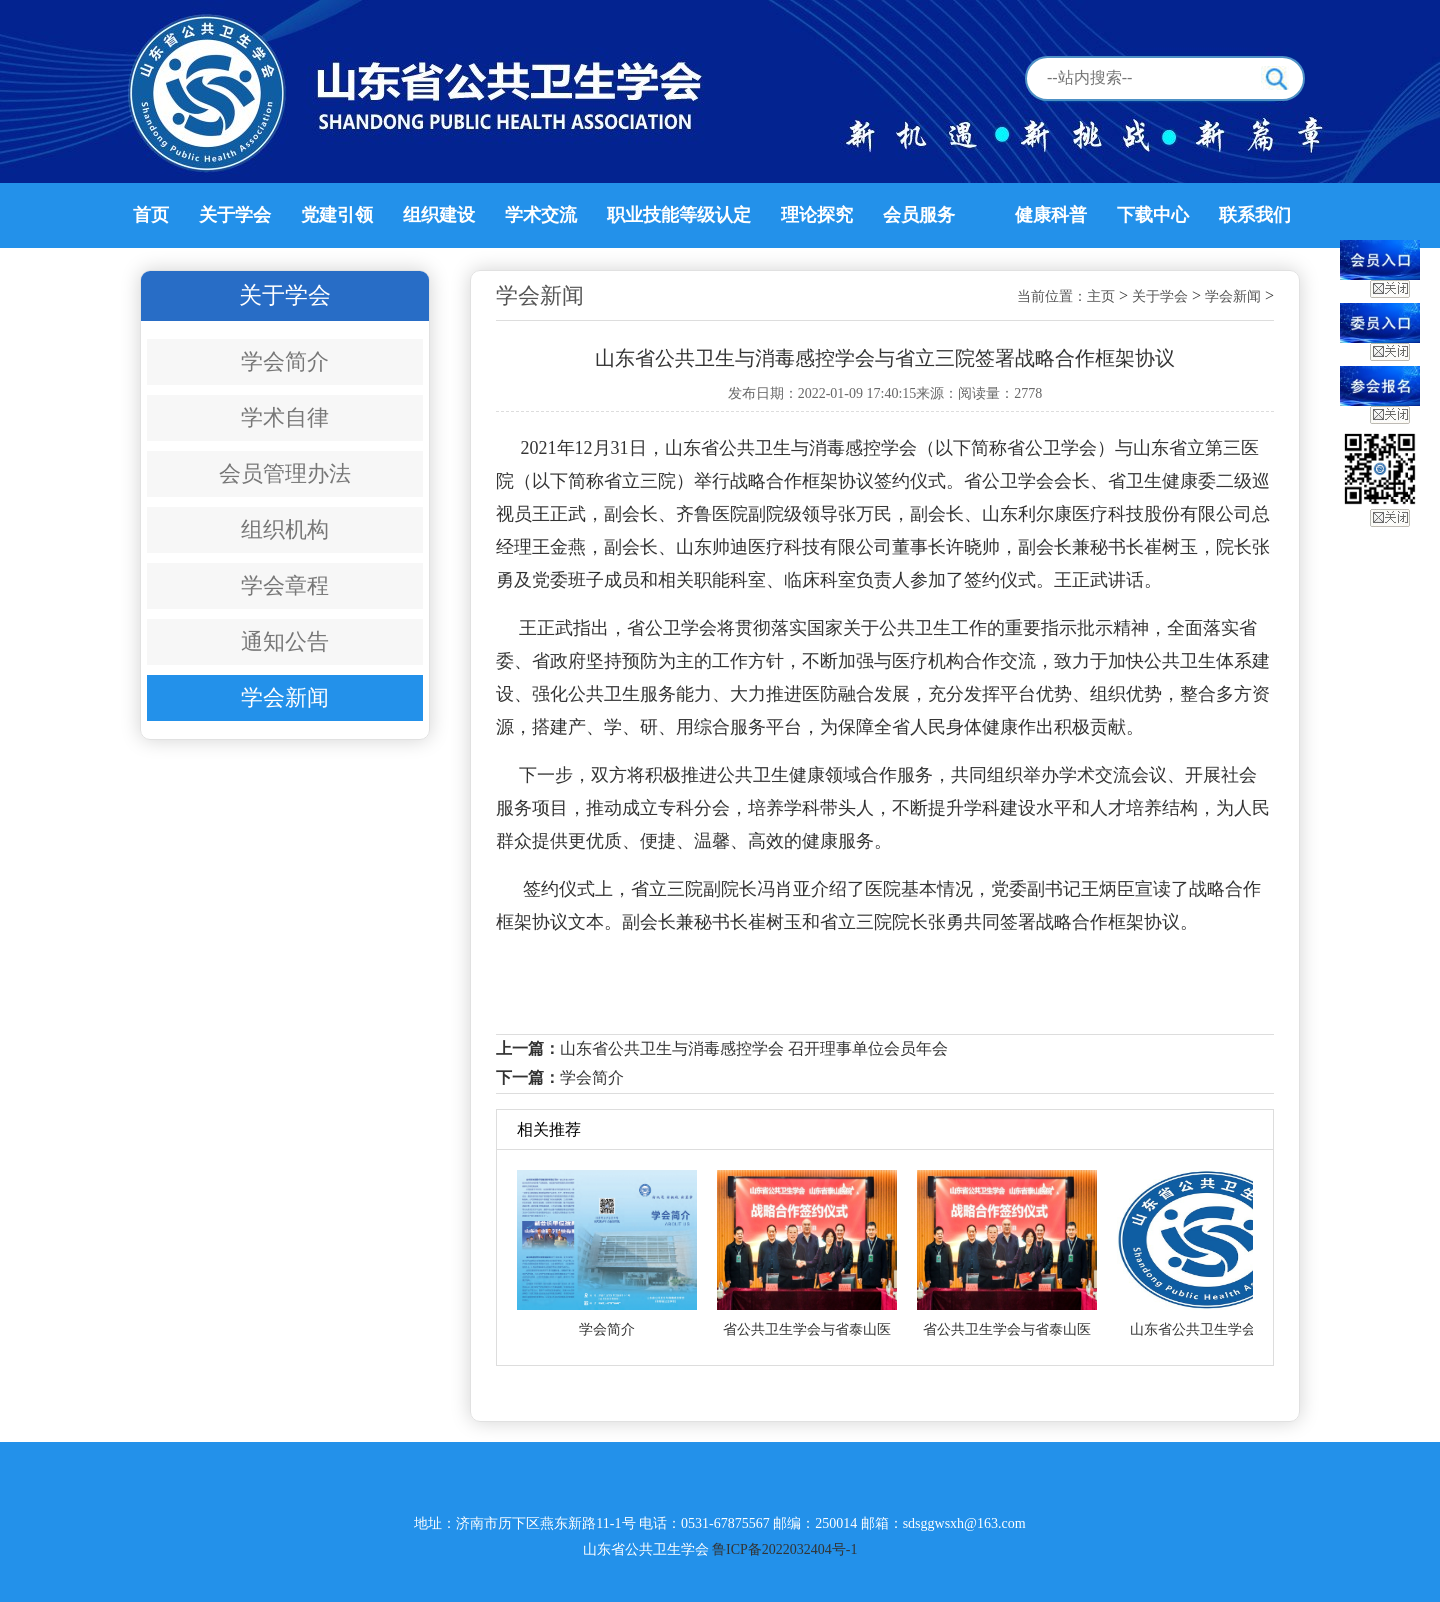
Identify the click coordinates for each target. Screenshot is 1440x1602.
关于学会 (235, 215)
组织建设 (439, 215)
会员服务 (919, 215)
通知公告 (285, 641)
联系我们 (1255, 215)
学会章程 (285, 585)
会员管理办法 (285, 473)
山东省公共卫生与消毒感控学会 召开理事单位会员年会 (754, 1048)
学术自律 (285, 417)
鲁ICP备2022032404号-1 (784, 1549)
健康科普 (1051, 215)
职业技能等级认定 (679, 215)
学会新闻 (285, 697)
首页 (151, 215)
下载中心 (1153, 215)
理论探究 (817, 215)
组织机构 (285, 529)
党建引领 (337, 215)
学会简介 (285, 361)
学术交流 (541, 215)
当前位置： (1052, 296)
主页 (1101, 296)
